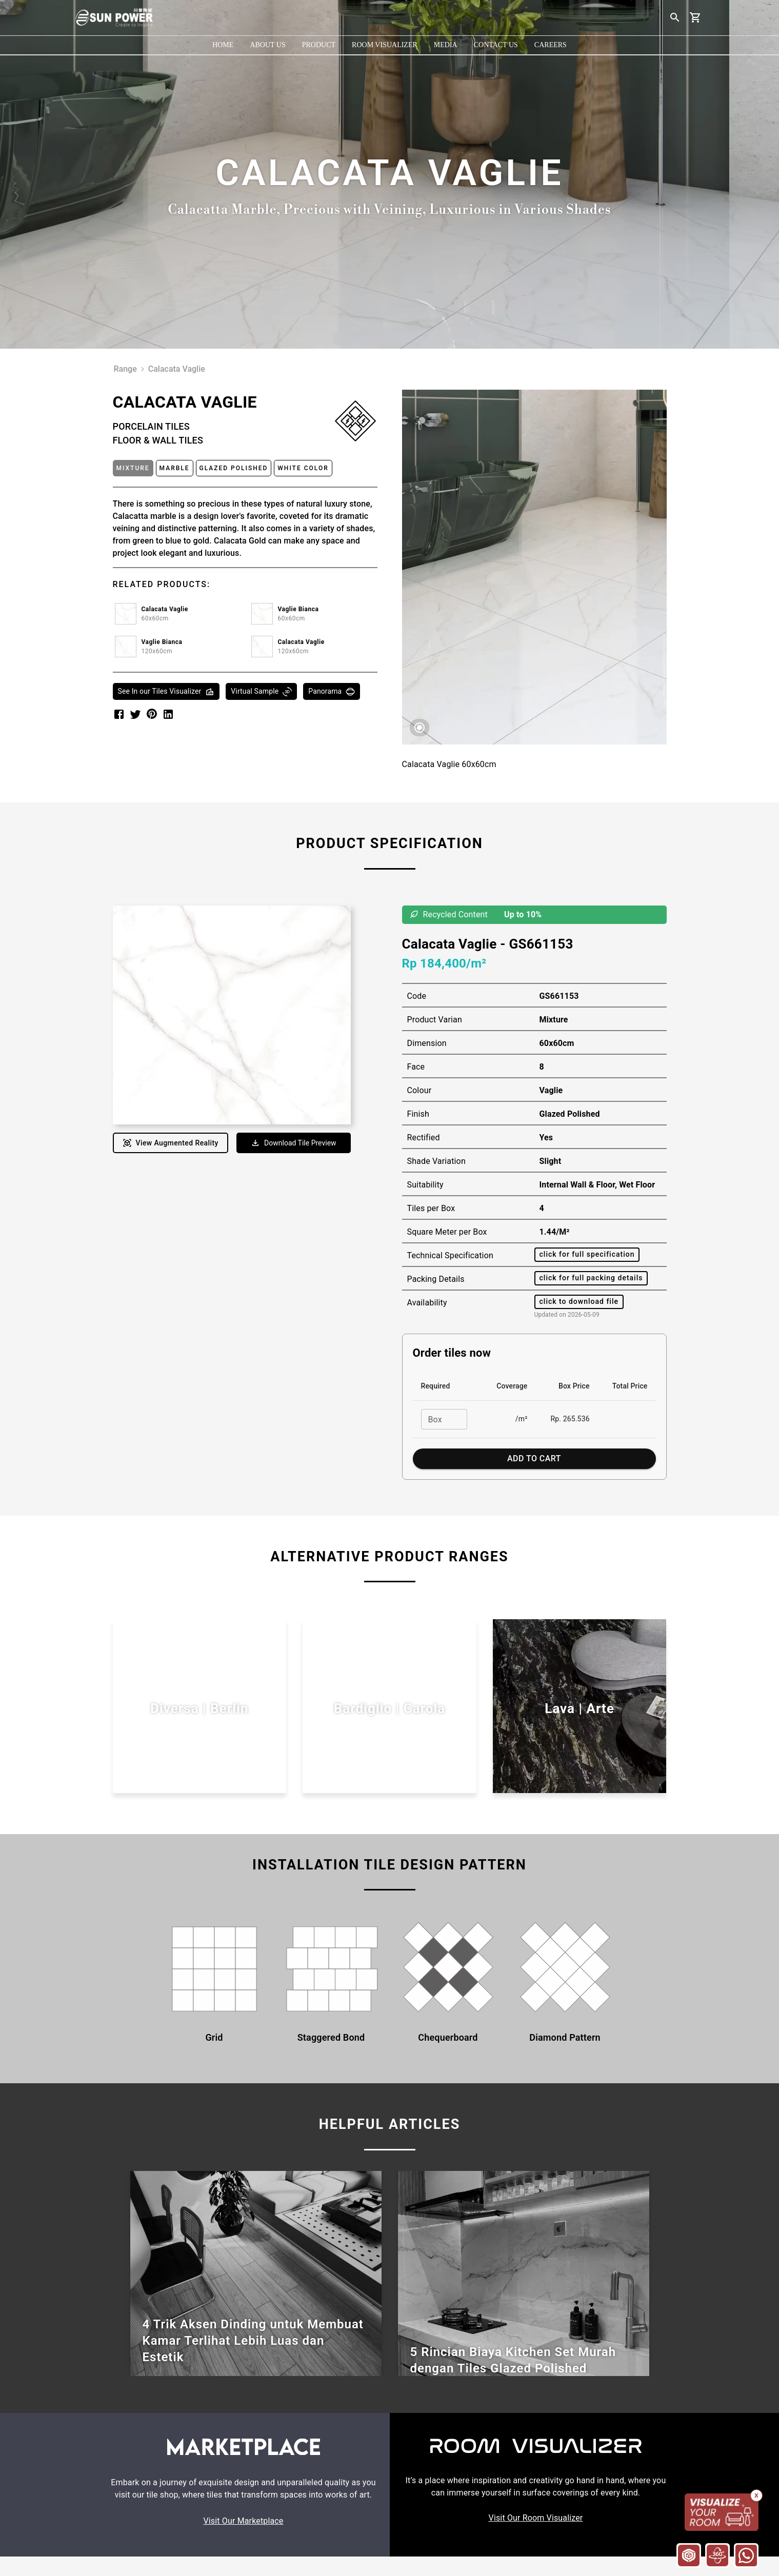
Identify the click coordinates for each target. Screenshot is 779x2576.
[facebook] (119, 714)
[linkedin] (168, 714)
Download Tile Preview (293, 1143)
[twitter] (135, 714)
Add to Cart (534, 1458)
